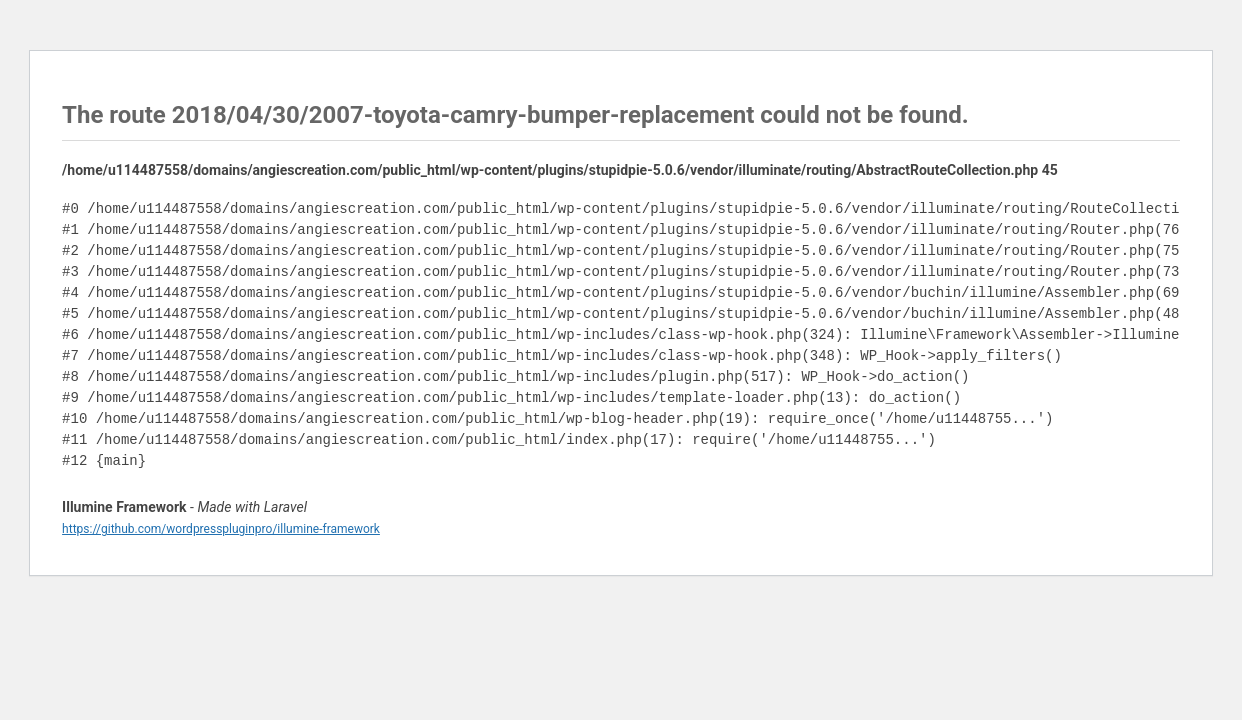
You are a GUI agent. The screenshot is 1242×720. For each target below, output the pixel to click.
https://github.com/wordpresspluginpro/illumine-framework (221, 529)
